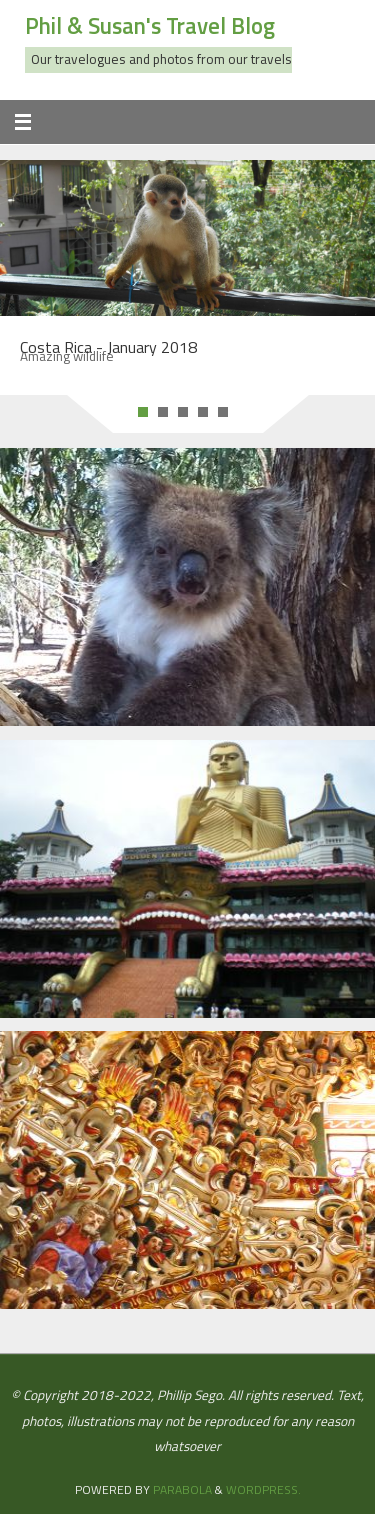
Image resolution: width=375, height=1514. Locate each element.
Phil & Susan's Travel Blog (150, 26)
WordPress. (263, 1489)
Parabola (182, 1489)
